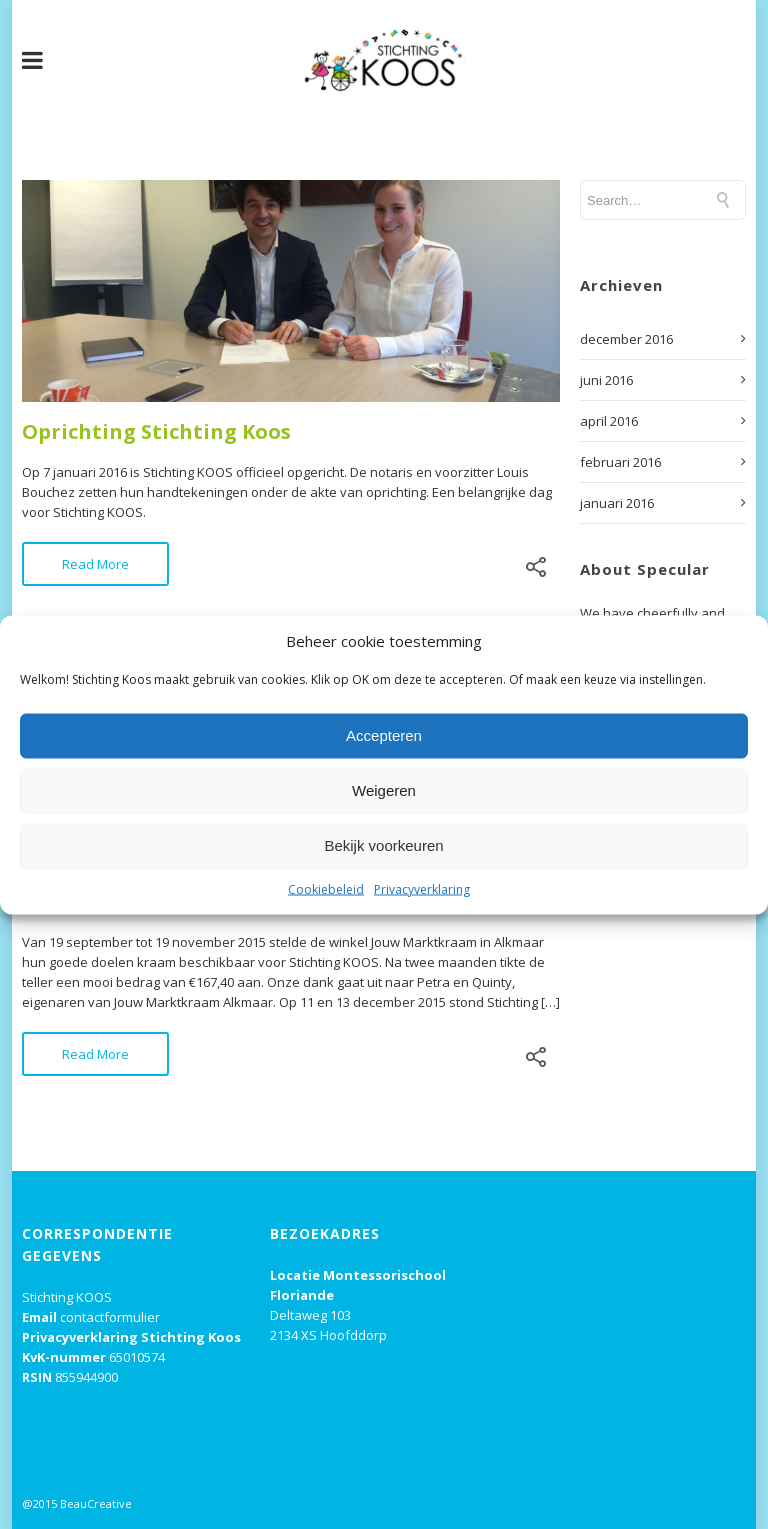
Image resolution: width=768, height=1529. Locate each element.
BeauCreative (96, 1503)
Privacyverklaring (422, 888)
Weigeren (384, 790)
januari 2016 (617, 503)
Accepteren (384, 735)
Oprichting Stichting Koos (156, 431)
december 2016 (626, 339)
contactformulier (110, 1317)
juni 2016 (606, 380)
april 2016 (609, 421)
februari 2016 (620, 462)
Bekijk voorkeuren (383, 845)
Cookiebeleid (326, 888)
